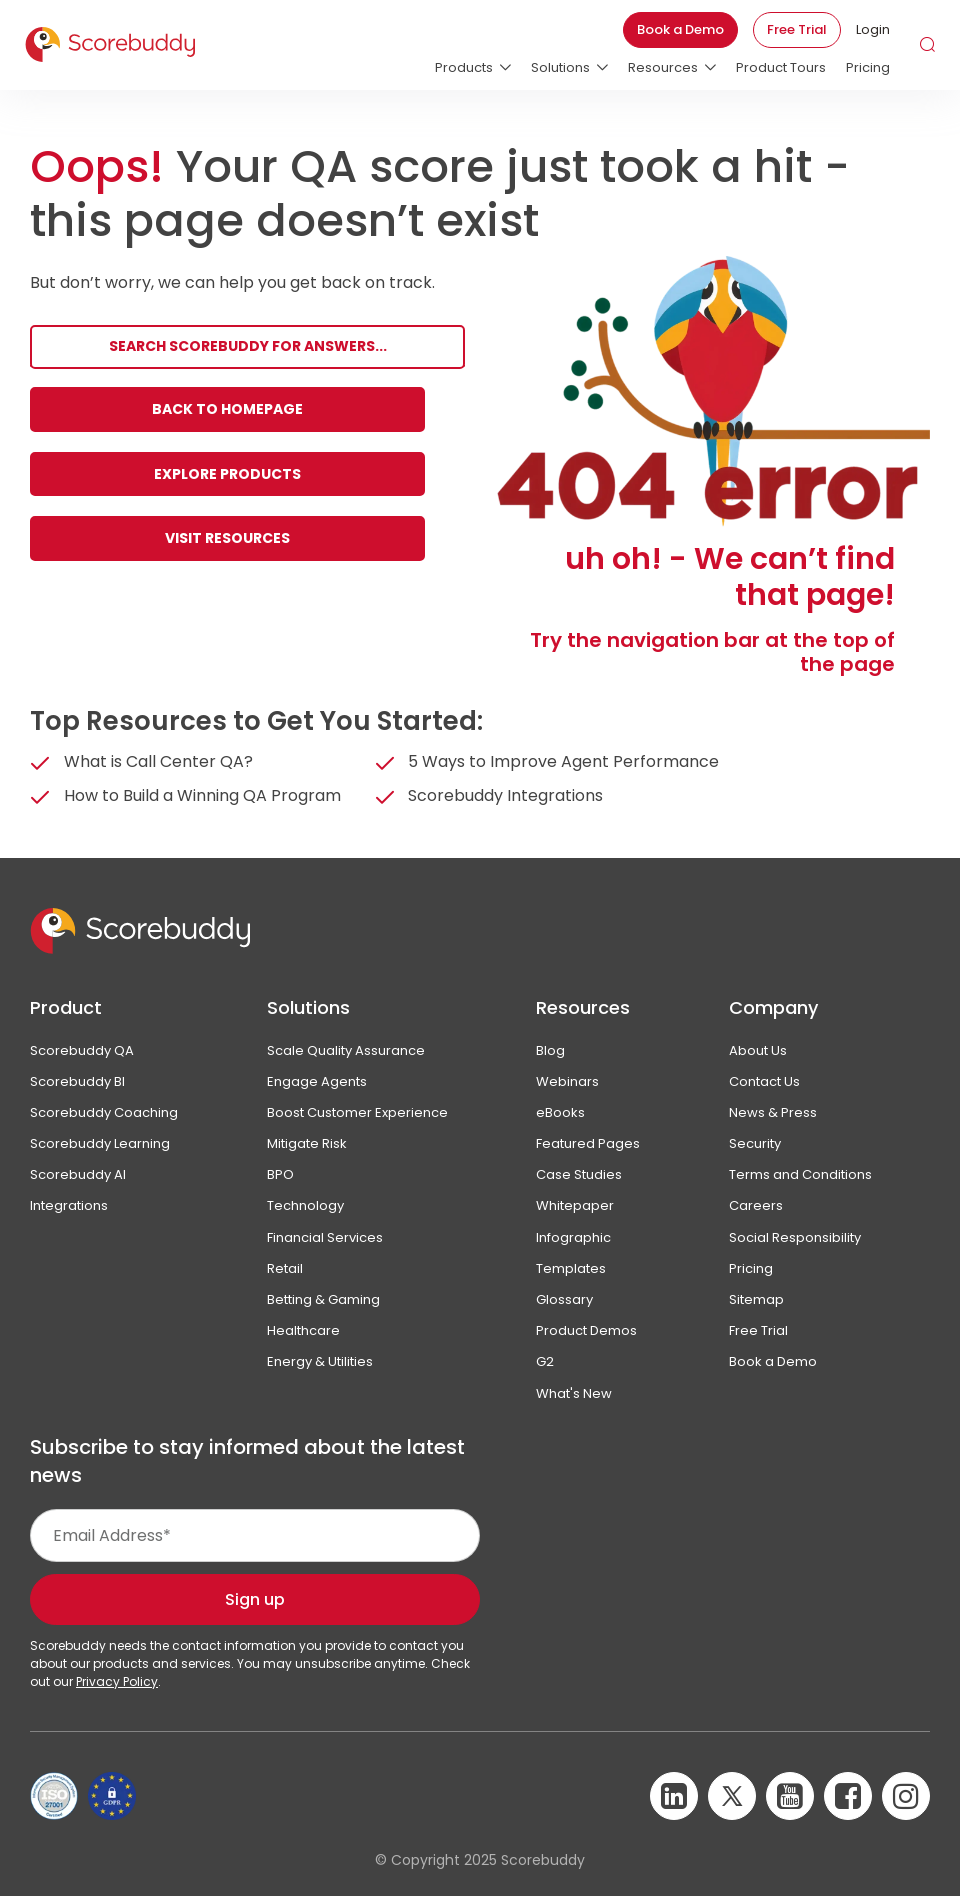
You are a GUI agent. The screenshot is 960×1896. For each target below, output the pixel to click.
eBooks (560, 1112)
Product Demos (586, 1330)
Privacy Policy (117, 1681)
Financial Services (325, 1237)
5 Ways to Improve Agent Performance (563, 761)
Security (755, 1143)
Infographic (573, 1237)
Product (66, 1007)
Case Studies (579, 1174)
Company (773, 1007)
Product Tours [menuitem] (781, 67)
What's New (574, 1393)
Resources (583, 1007)
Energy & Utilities (320, 1361)
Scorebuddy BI (77, 1081)
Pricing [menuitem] (868, 67)
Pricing (751, 1268)
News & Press (773, 1112)
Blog (550, 1050)
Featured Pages (588, 1143)
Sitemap (756, 1299)
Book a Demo (680, 29)
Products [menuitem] (464, 67)
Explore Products (227, 474)
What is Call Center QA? (158, 761)
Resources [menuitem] (663, 67)
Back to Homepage (227, 409)
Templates (571, 1268)
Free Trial (797, 29)
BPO (280, 1174)
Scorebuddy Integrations (505, 795)
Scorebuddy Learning (100, 1143)
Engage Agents (317, 1081)
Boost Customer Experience (357, 1112)
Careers (756, 1205)
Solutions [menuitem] (560, 67)
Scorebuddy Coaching (104, 1112)
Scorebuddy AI (78, 1174)
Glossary (564, 1299)
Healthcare (303, 1330)
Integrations (69, 1205)
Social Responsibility (795, 1237)
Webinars (567, 1081)
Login (873, 29)
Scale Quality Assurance (346, 1050)
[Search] (247, 347)
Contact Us (764, 1081)
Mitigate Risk (307, 1143)
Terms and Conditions (800, 1174)
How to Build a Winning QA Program (202, 795)
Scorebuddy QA (82, 1050)
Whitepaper (575, 1205)
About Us (758, 1050)
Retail (285, 1268)
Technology (305, 1205)
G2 (545, 1361)
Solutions (308, 1007)
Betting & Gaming (323, 1299)
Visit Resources (227, 538)
